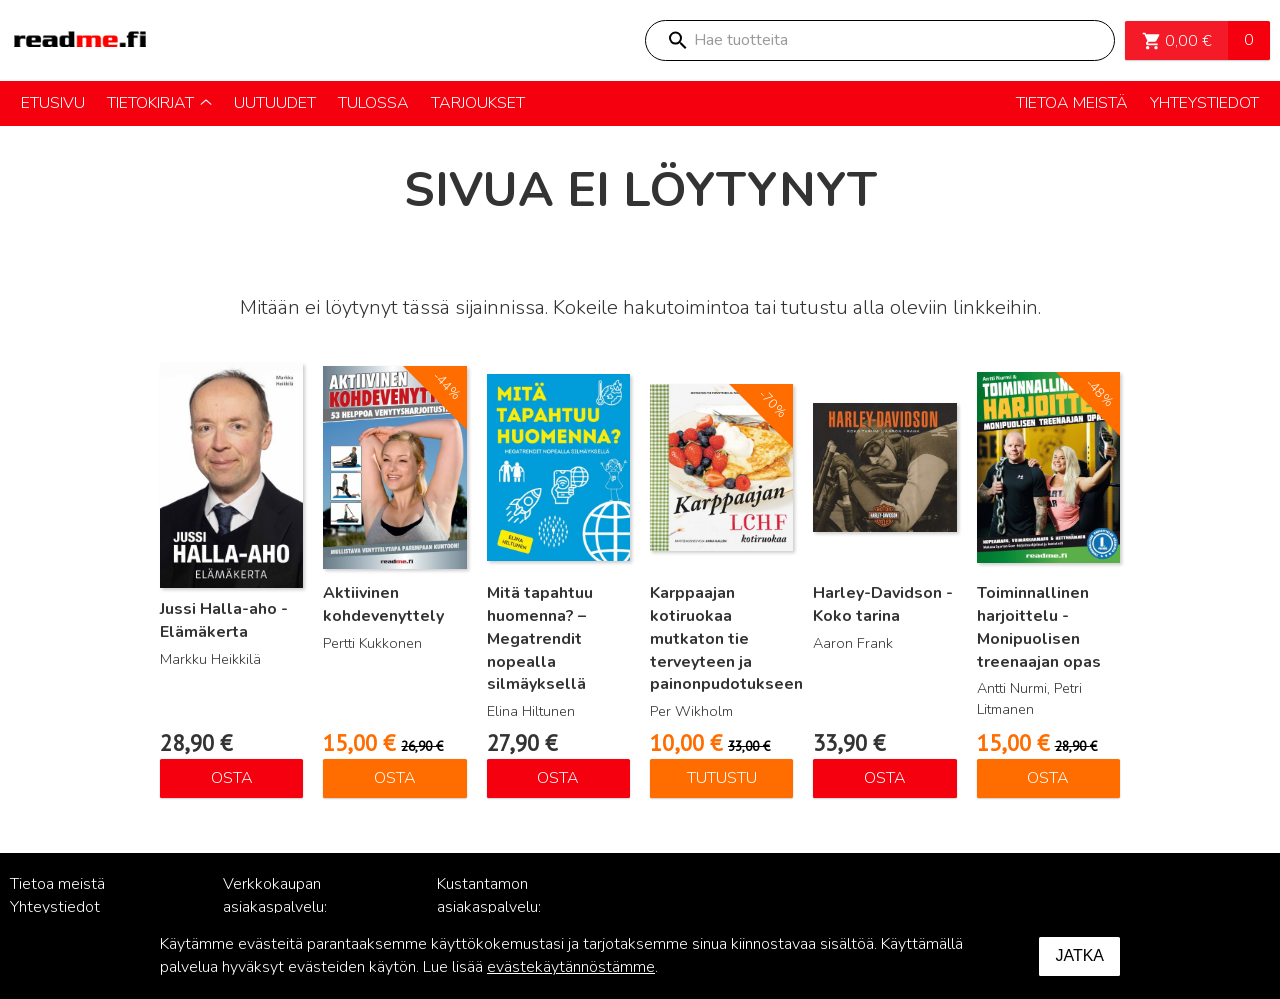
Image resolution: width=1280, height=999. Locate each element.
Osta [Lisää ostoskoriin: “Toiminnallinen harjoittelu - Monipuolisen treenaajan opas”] (1048, 778)
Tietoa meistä (57, 884)
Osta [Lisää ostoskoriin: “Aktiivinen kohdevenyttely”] (395, 778)
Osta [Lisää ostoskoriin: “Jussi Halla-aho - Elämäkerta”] (232, 778)
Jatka (1079, 955)
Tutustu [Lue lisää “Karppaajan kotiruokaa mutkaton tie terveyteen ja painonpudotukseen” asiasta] (722, 778)
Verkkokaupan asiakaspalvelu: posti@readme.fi (280, 907)
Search (677, 40)
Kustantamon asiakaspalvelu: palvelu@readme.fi (502, 907)
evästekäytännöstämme (571, 967)
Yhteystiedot (55, 907)
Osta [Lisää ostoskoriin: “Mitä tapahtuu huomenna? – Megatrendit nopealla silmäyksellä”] (558, 778)
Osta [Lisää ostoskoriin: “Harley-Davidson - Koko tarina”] (885, 778)
